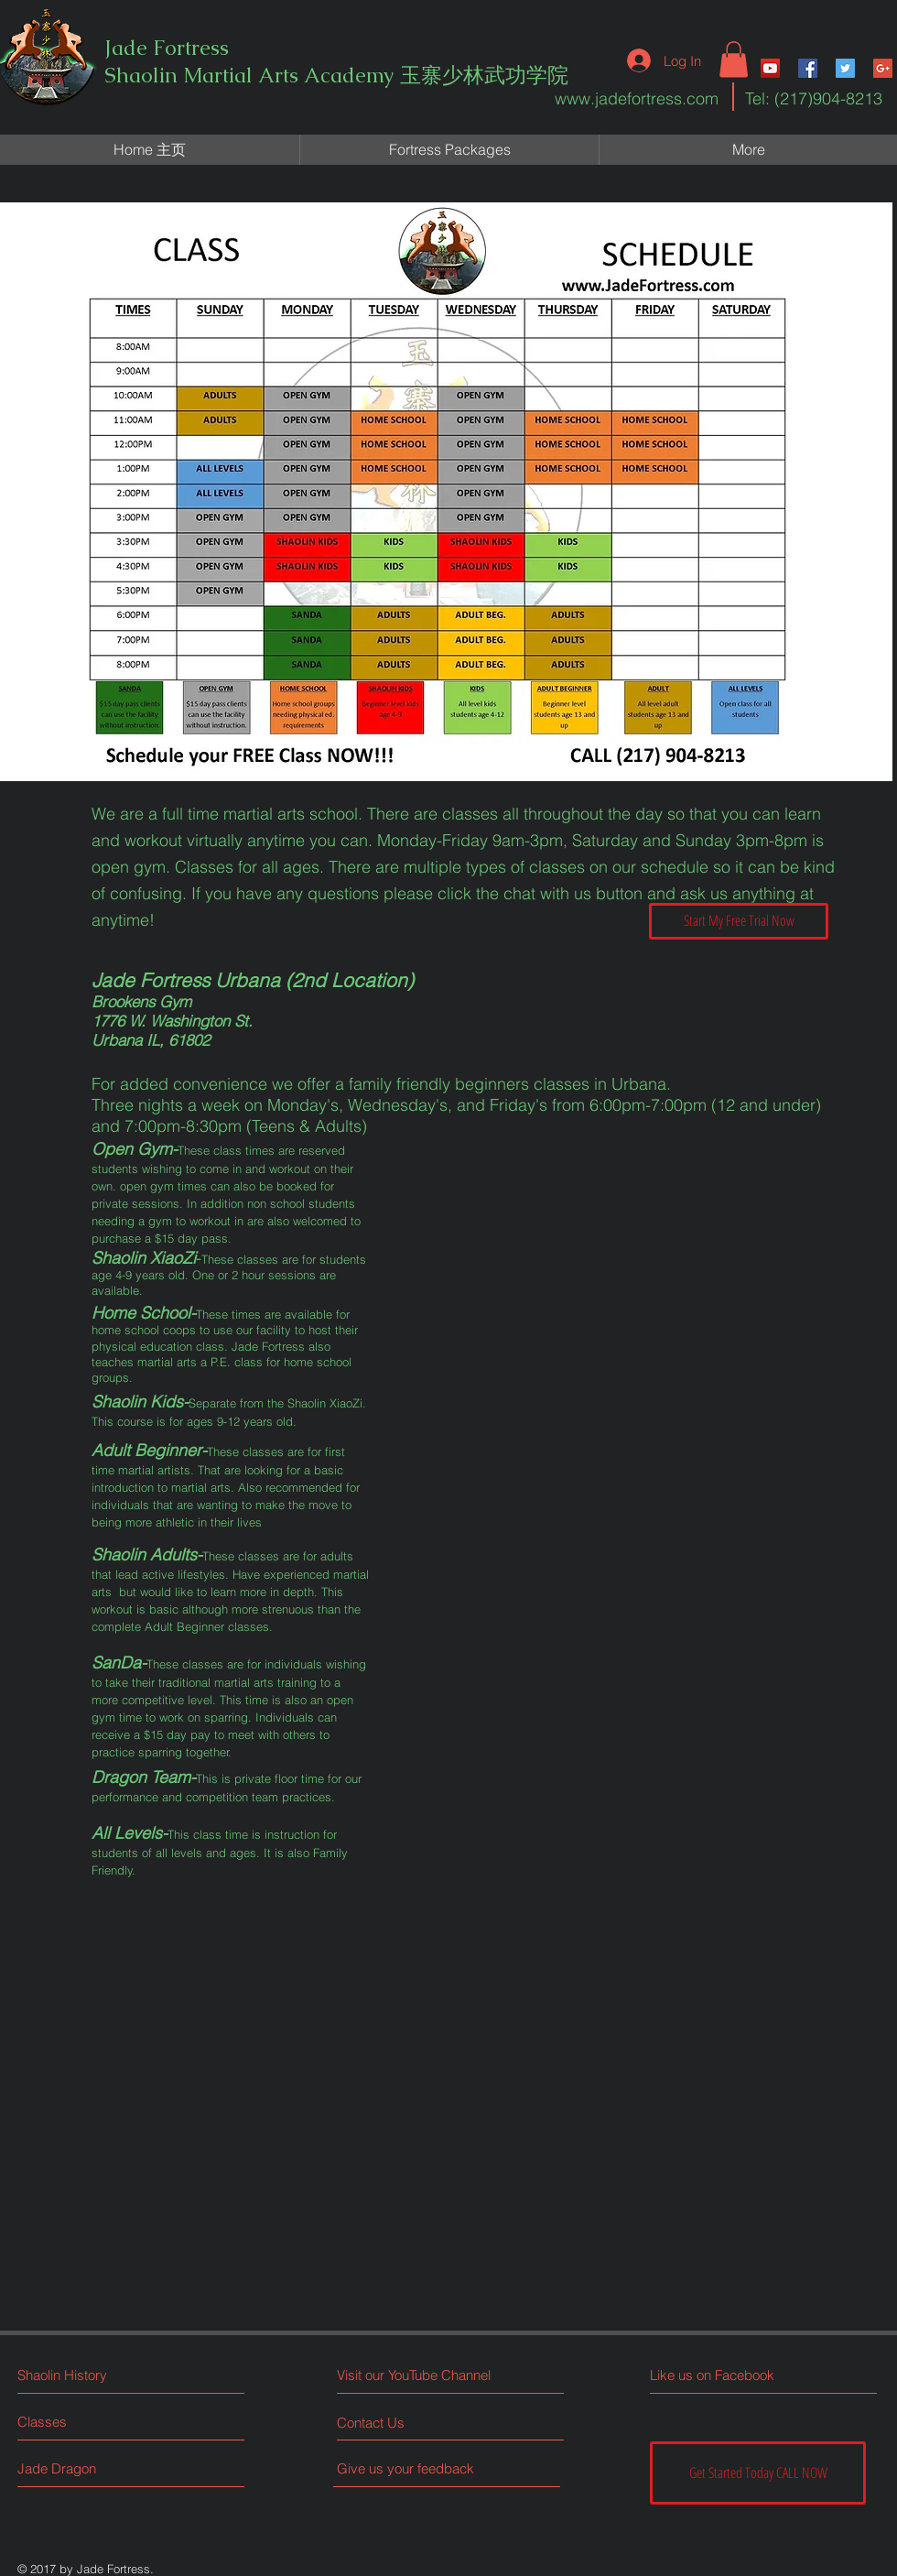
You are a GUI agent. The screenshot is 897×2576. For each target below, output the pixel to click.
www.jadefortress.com (637, 98)
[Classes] (86, 2421)
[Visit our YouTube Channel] (418, 2375)
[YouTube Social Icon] (770, 68)
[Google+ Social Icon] (882, 68)
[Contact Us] (406, 2422)
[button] (734, 59)
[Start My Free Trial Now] (738, 921)
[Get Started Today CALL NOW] (758, 2473)
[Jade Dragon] (86, 2468)
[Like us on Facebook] (732, 2375)
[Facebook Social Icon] (807, 68)
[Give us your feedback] (413, 2468)
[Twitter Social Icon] (845, 68)
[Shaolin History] (96, 2375)
